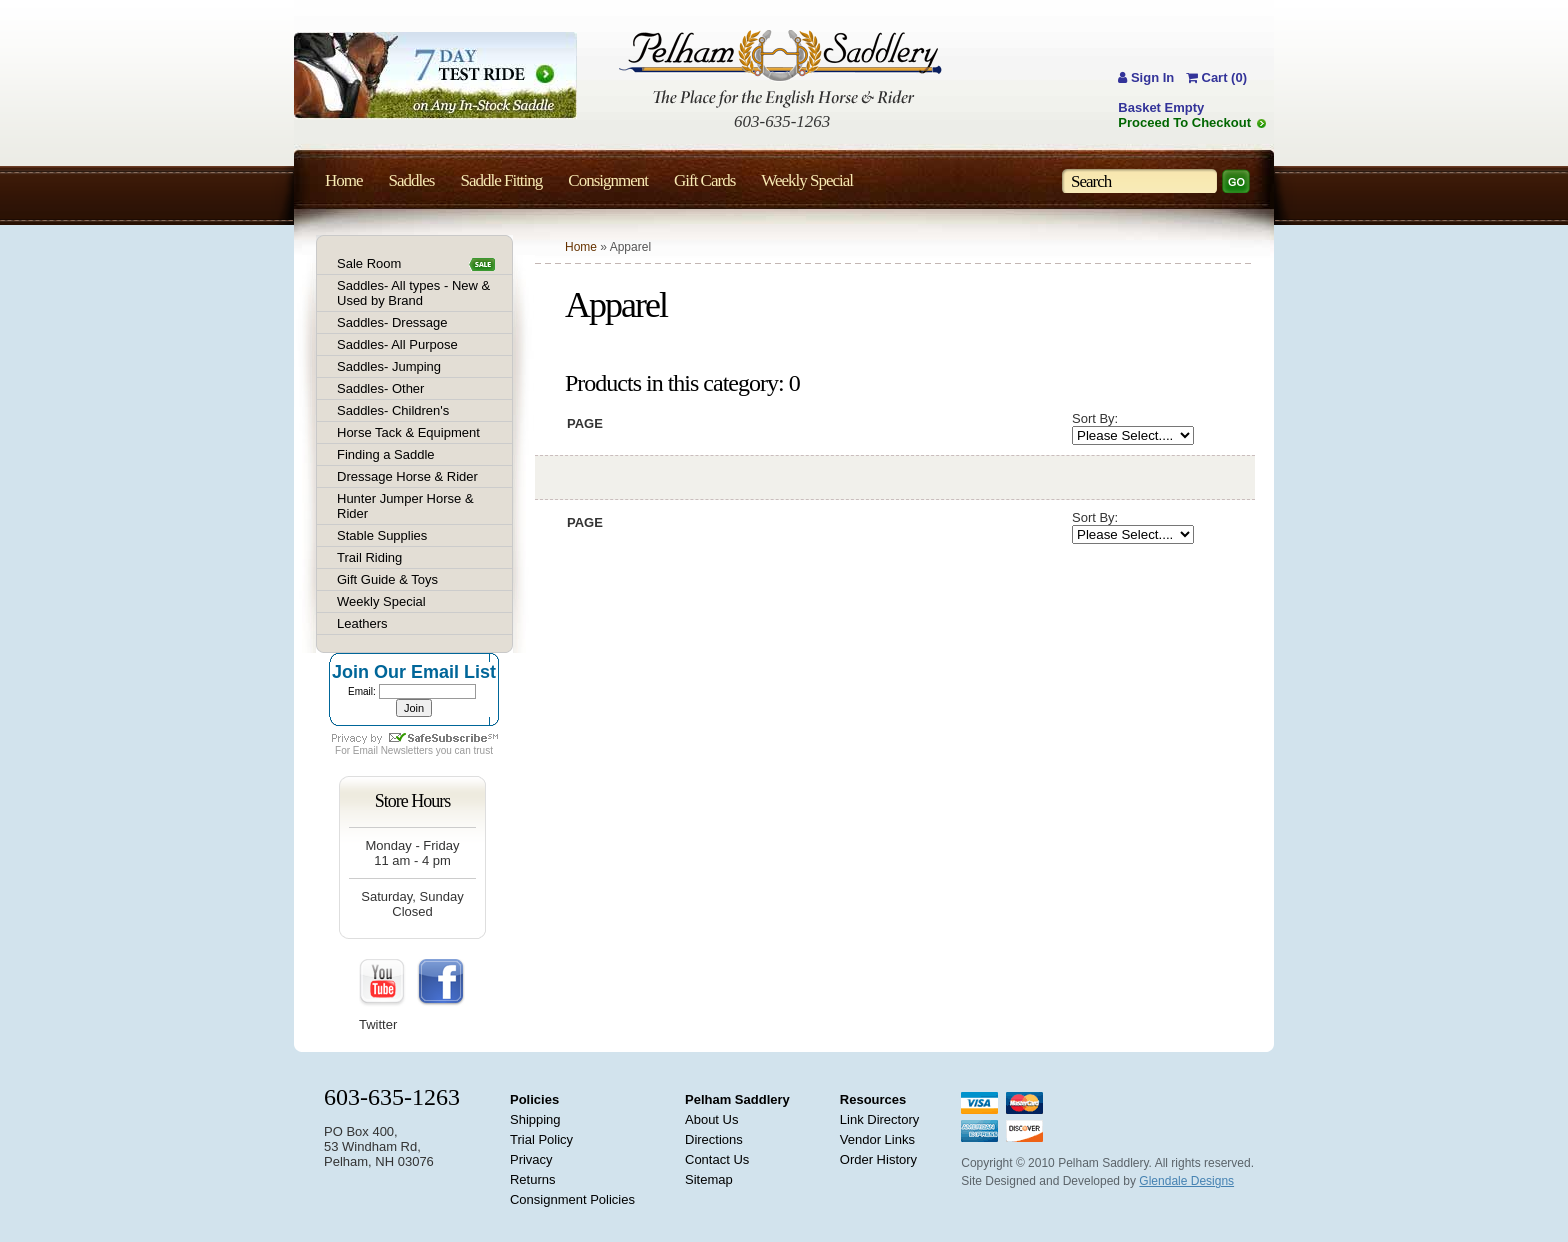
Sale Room (369, 263)
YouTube (383, 983)
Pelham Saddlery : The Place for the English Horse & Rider (780, 68)
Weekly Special (381, 601)
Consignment (608, 180)
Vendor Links (877, 1139)
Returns (533, 1179)
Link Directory (879, 1119)
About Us (711, 1119)
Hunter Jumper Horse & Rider (405, 506)
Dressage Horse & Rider (407, 476)
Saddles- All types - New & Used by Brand (413, 293)
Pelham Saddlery (737, 1099)
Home (581, 247)
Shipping (535, 1119)
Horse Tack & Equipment (408, 432)
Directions (714, 1139)
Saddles (412, 180)
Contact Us (717, 1159)
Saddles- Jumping (389, 366)
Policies (534, 1099)
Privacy (531, 1159)
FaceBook (441, 983)
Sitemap (709, 1179)
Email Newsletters (393, 750)
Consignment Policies (572, 1199)
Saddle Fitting (501, 180)
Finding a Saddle (386, 454)
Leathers (362, 623)
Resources (873, 1099)
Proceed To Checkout (1184, 122)
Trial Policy (541, 1139)
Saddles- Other (380, 388)
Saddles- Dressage (392, 322)
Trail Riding (369, 557)
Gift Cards (704, 180)
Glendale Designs (1186, 1181)
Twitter (378, 1024)
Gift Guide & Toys (387, 579)
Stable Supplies (382, 535)
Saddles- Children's (393, 410)
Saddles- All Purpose (397, 344)
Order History (878, 1159)
